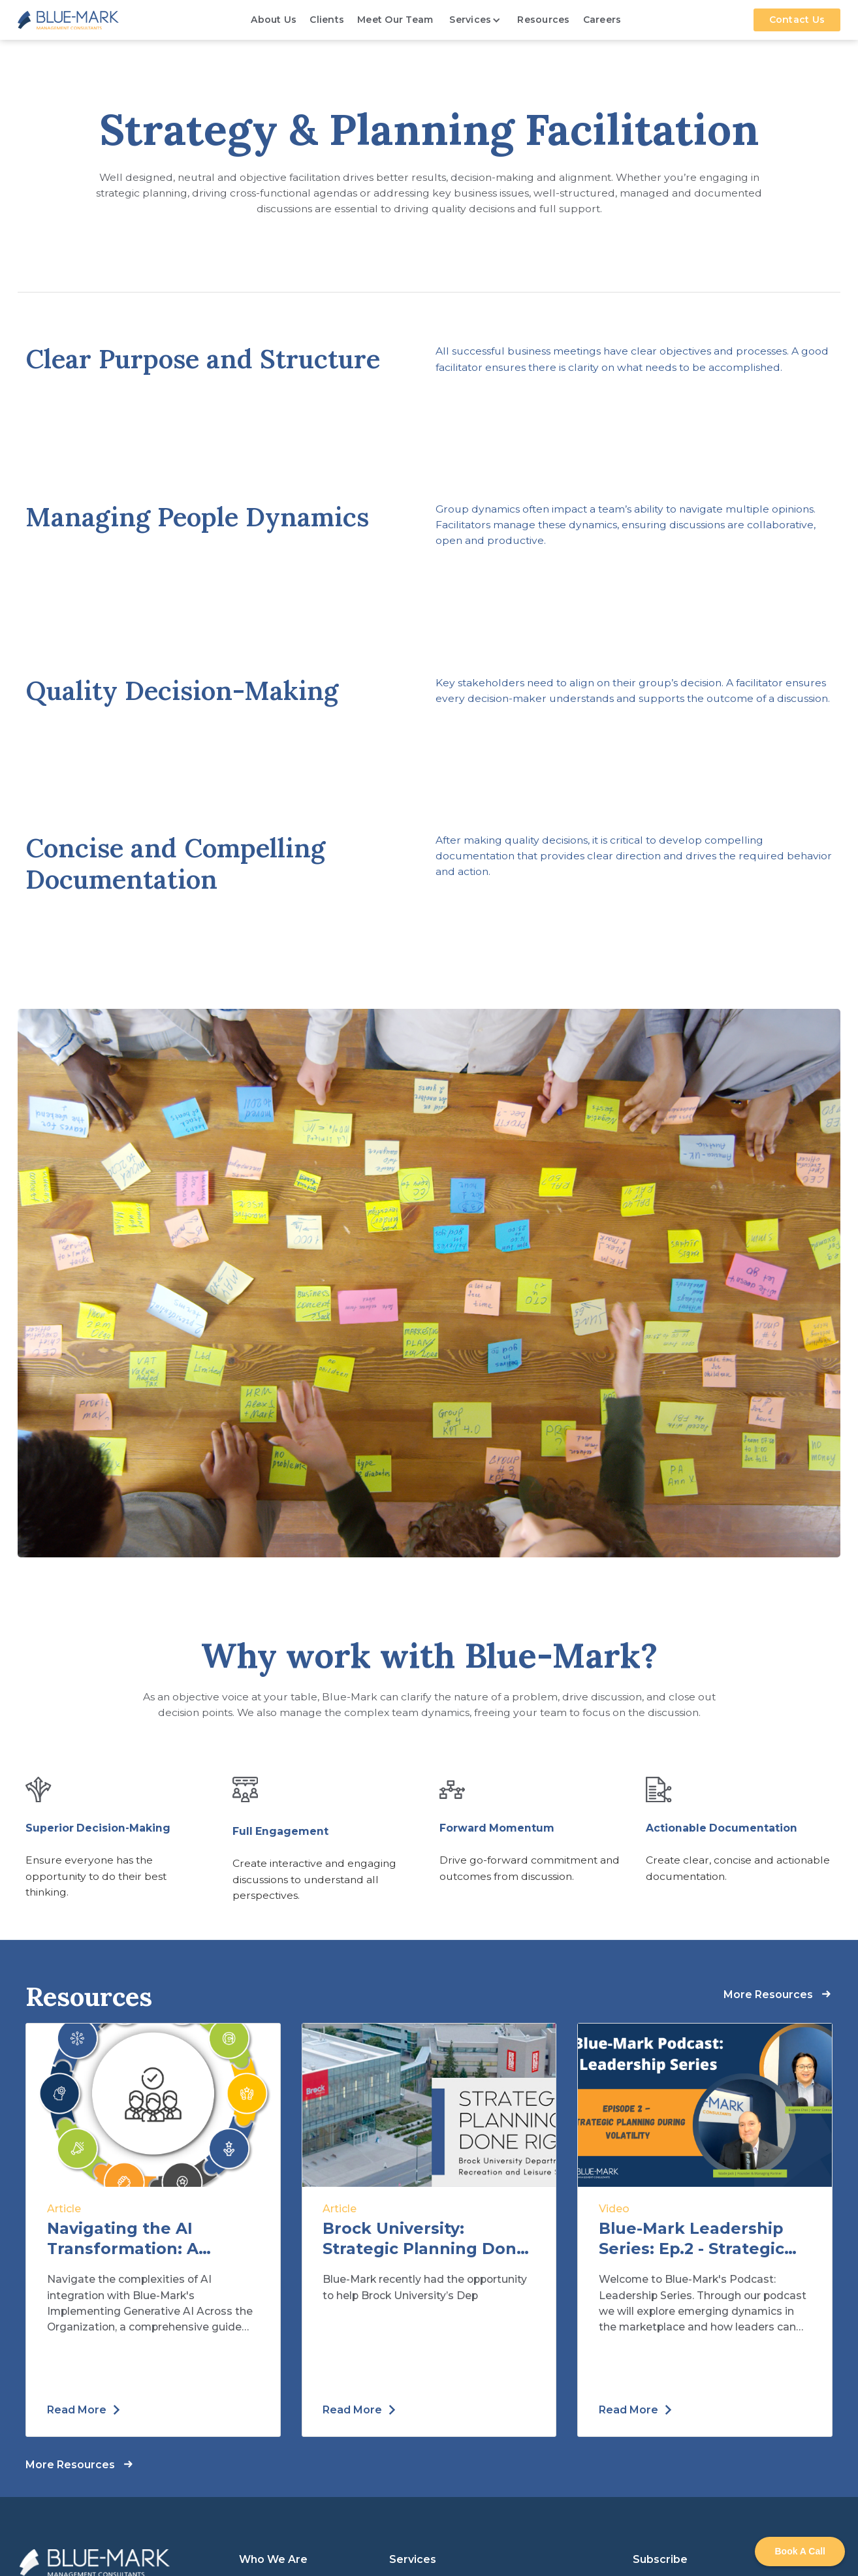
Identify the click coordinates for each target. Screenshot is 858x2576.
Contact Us (797, 19)
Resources (543, 19)
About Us (273, 19)
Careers (602, 19)
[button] (475, 20)
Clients (327, 19)
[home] (68, 19)
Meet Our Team (395, 19)
